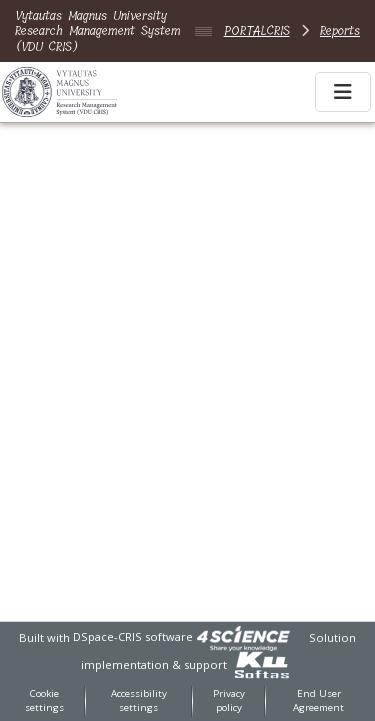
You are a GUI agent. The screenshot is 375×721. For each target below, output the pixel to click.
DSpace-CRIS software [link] (133, 636)
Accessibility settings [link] (139, 701)
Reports (340, 30)
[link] (243, 636)
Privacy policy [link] (229, 701)
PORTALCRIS (257, 30)
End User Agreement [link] (318, 701)
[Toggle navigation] (343, 92)
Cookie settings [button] (44, 701)
